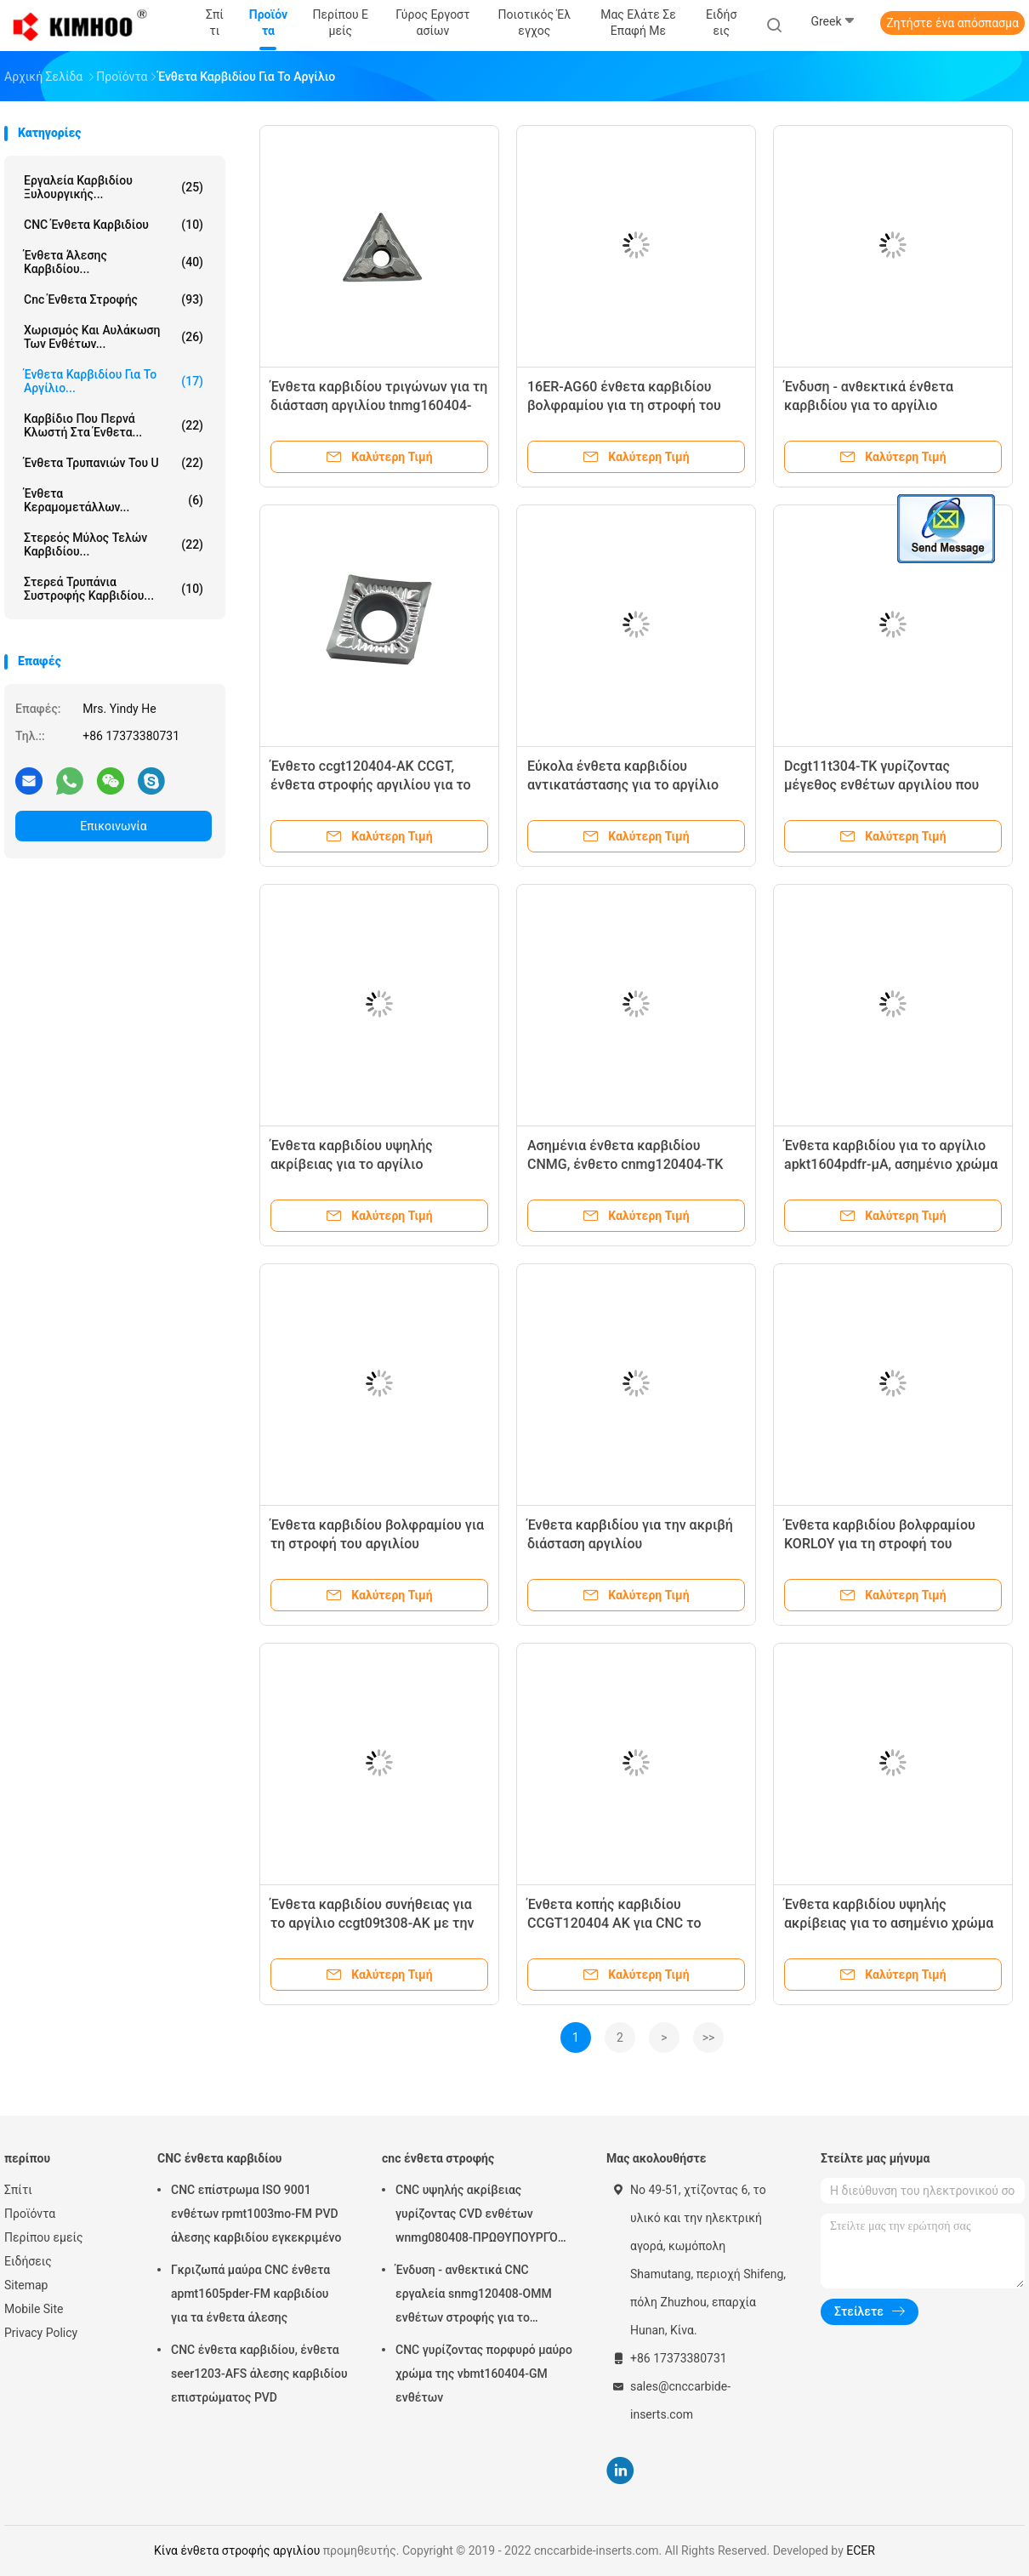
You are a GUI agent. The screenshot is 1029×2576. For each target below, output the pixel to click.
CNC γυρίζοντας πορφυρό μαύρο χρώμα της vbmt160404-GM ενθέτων (483, 2373)
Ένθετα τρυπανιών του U (113, 462)
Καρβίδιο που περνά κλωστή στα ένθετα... (113, 425)
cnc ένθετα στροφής (113, 299)
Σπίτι (18, 2190)
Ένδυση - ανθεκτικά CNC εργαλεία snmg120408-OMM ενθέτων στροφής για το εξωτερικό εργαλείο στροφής (477, 2296)
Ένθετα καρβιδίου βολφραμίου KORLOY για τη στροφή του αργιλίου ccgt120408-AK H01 (879, 1543)
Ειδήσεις (28, 2261)
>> (708, 2037)
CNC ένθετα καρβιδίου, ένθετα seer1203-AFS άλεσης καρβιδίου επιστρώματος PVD (259, 2373)
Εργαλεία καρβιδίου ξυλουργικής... (113, 187)
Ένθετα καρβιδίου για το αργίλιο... (113, 381)
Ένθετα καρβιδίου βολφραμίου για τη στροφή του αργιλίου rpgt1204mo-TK (377, 1543)
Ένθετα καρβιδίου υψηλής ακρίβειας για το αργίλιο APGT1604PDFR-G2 (351, 1164)
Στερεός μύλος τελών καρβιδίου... (113, 544)
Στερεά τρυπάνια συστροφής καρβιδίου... (113, 588)
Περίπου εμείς (43, 2237)
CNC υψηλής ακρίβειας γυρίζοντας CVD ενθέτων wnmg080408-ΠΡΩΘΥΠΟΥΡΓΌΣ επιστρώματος (480, 2216)
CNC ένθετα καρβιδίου (113, 224)
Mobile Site (34, 2309)
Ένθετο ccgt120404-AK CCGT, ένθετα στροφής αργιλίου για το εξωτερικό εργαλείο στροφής (370, 785)
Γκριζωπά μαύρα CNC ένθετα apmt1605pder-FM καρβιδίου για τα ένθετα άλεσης (250, 2293)
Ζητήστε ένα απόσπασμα (952, 23)
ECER (860, 2550)
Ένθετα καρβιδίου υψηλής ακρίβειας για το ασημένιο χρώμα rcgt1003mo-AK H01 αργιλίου (888, 1923)
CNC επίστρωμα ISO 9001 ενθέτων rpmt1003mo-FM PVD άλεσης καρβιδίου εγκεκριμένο (256, 2213)
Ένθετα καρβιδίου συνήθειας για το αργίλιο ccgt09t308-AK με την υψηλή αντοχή (372, 1923)
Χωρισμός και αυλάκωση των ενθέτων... (113, 336)
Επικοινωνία (113, 826)
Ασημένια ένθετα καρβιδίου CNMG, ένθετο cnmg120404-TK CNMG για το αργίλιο (625, 1164)
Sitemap (26, 2285)
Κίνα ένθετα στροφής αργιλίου (237, 2550)
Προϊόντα (29, 2213)
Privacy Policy (40, 2332)
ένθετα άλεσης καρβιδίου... (113, 262)
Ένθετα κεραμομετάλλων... (113, 500)
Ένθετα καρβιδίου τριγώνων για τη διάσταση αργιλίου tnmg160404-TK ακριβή (378, 405)
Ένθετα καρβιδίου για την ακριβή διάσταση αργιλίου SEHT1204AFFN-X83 (630, 1543)
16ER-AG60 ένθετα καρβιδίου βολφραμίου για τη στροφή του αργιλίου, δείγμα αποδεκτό (624, 405)
